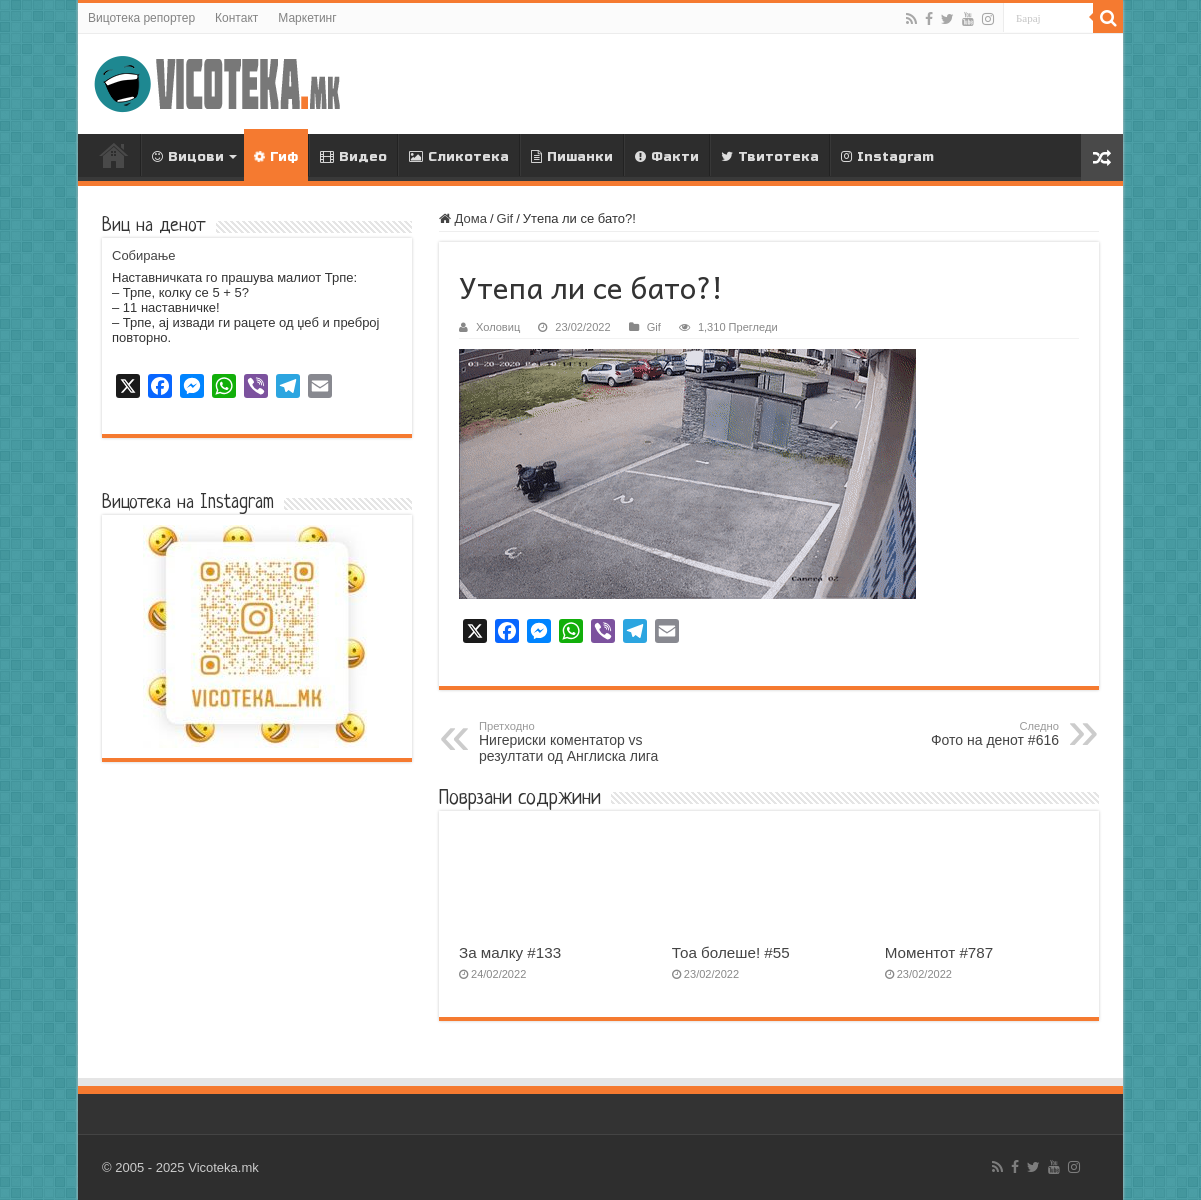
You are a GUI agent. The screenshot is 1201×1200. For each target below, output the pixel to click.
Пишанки (572, 157)
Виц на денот (154, 226)
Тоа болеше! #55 (731, 952)
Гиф (275, 157)
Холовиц (498, 327)
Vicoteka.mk (223, 1167)
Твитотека (770, 157)
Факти (667, 157)
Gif (505, 218)
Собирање (144, 255)
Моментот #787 (939, 952)
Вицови (188, 157)
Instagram (887, 157)
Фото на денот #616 (956, 734)
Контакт (236, 18)
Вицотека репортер (141, 18)
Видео (353, 157)
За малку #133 (510, 952)
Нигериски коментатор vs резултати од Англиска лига (581, 742)
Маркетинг (307, 18)
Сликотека (459, 157)
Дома (114, 155)
